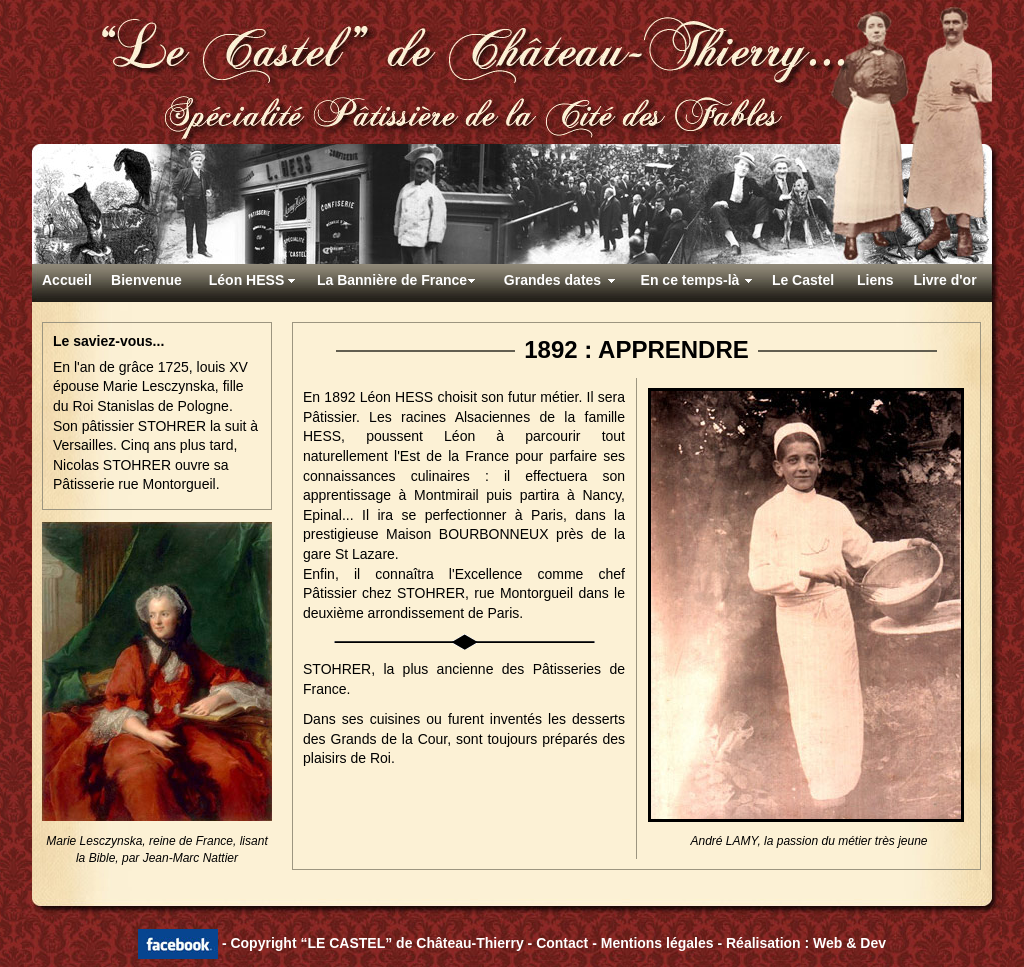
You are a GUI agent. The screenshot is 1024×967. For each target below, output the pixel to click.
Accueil (67, 280)
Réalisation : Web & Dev (806, 942)
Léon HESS (246, 280)
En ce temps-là (690, 280)
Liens (875, 280)
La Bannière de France (392, 280)
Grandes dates (552, 280)
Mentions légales (657, 942)
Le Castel (803, 280)
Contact (562, 942)
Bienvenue (146, 280)
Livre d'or (944, 280)
